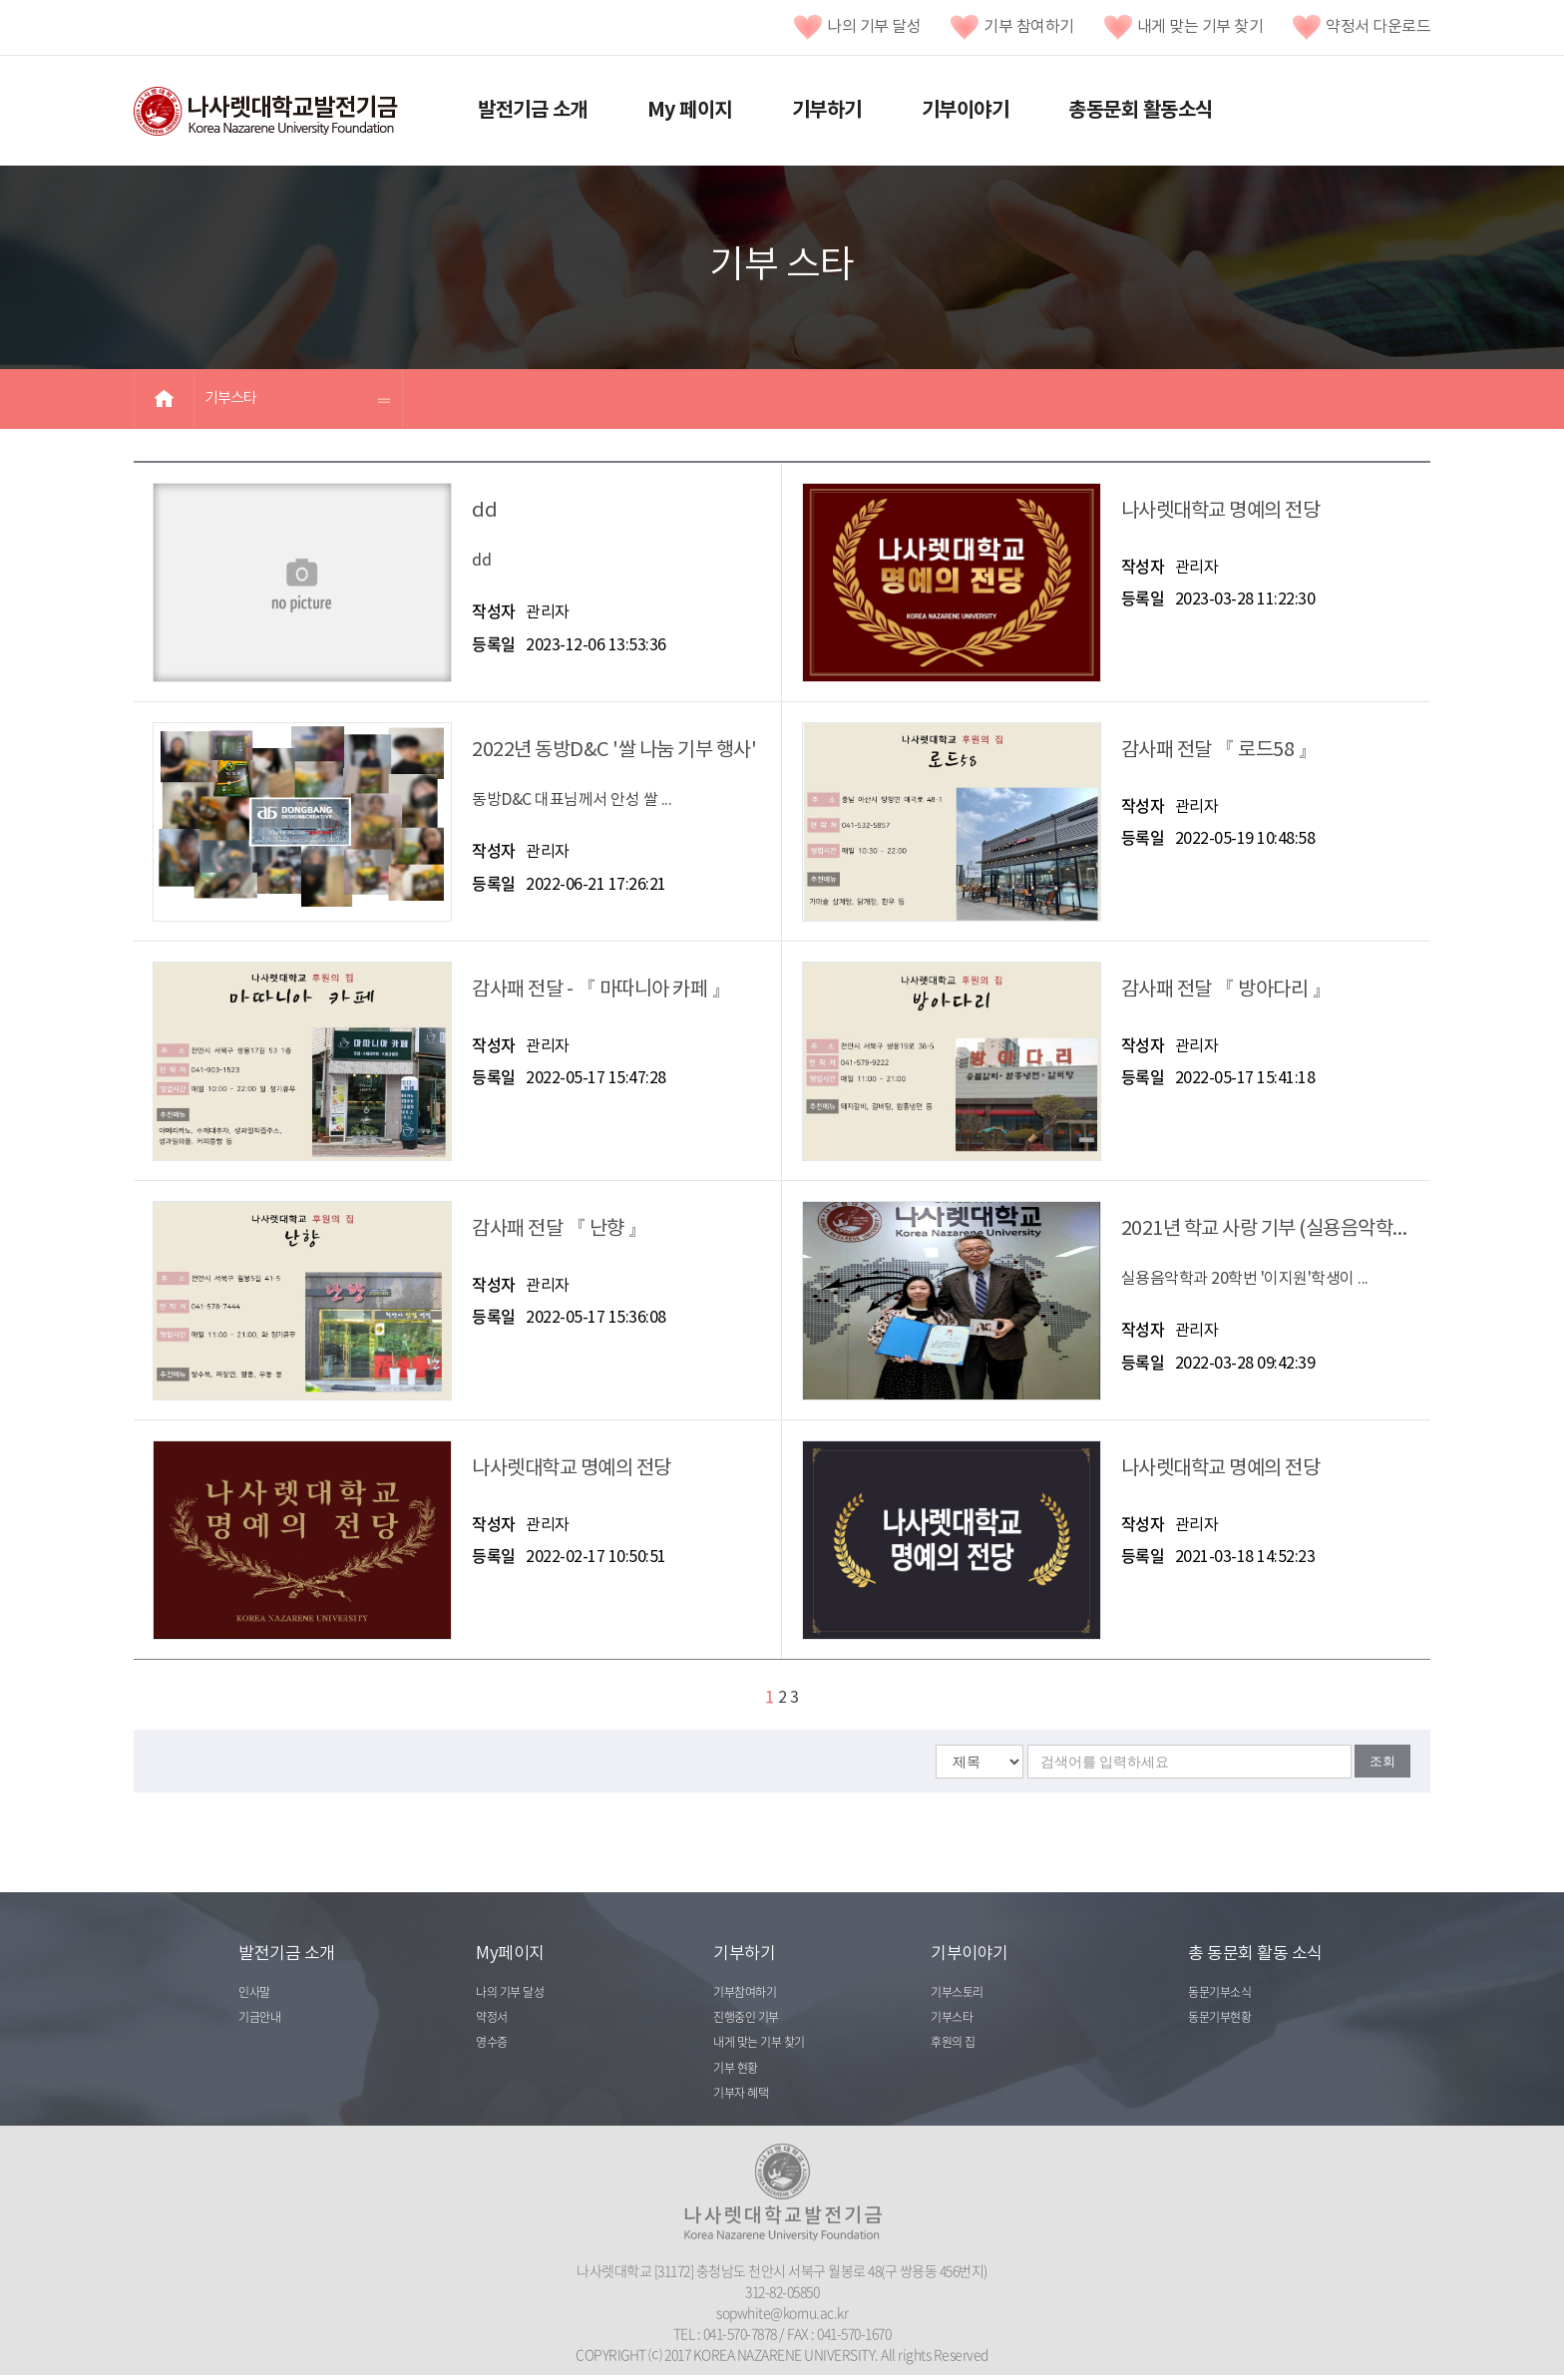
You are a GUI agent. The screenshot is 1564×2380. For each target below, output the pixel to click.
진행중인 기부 (746, 2017)
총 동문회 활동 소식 (1255, 1954)
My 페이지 (689, 111)
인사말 (254, 1992)
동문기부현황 (1219, 2017)
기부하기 (827, 111)
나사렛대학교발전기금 (266, 112)
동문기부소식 (1219, 1992)
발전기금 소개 (532, 111)
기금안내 (259, 2017)
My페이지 (510, 1954)
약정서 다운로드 (1361, 27)
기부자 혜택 (740, 2093)
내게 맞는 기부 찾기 (1184, 27)
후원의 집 (953, 2042)
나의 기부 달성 (857, 27)
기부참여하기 (744, 1992)
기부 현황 (735, 2068)
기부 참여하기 (1012, 27)
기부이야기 (965, 111)
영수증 (492, 2042)
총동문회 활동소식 (1140, 111)
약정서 (492, 2017)
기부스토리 (957, 1992)
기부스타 (230, 398)
